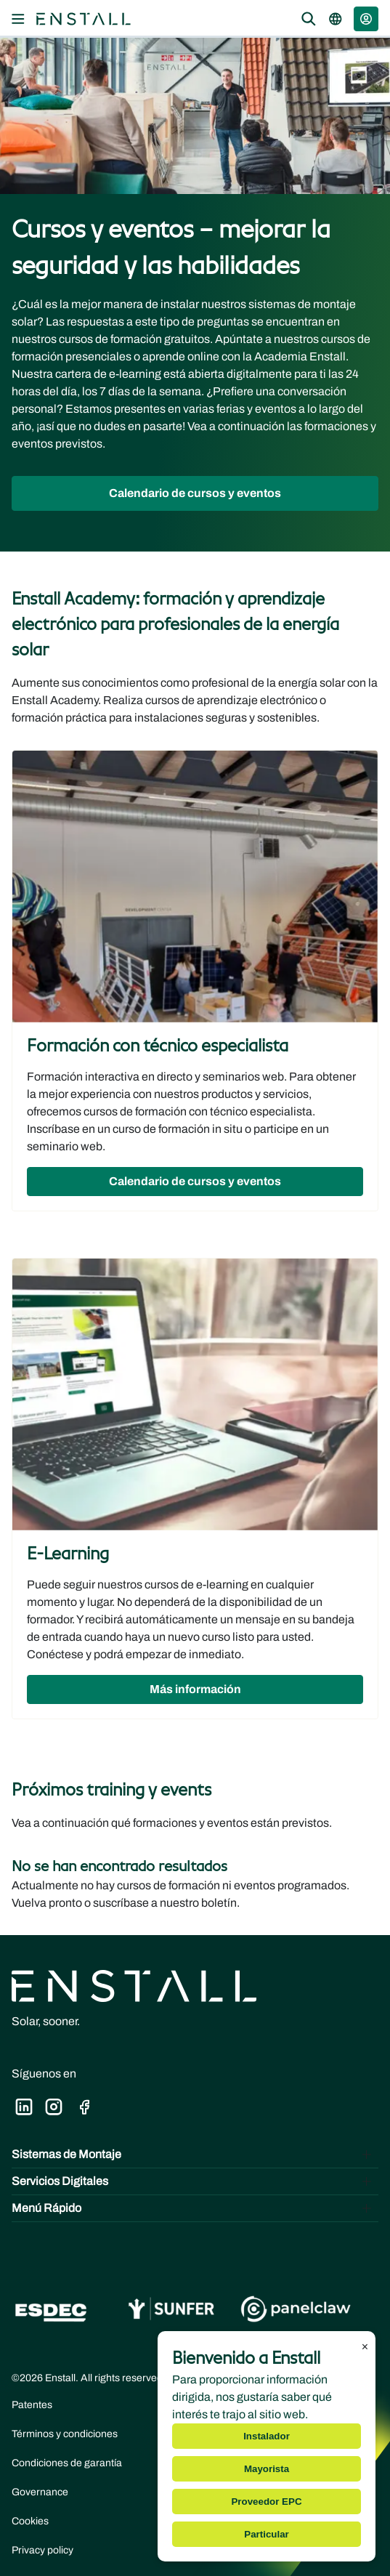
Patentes (32, 2404)
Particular (266, 2534)
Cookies (30, 2521)
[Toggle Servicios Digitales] (195, 2181)
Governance (40, 2492)
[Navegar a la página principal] (83, 18)
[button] (366, 19)
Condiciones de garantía (67, 2463)
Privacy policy (42, 2550)
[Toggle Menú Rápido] (195, 2208)
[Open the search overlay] (308, 19)
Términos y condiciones (65, 2433)
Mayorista (266, 2468)
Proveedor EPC (266, 2501)
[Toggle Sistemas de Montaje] (195, 2154)
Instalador (266, 2436)
